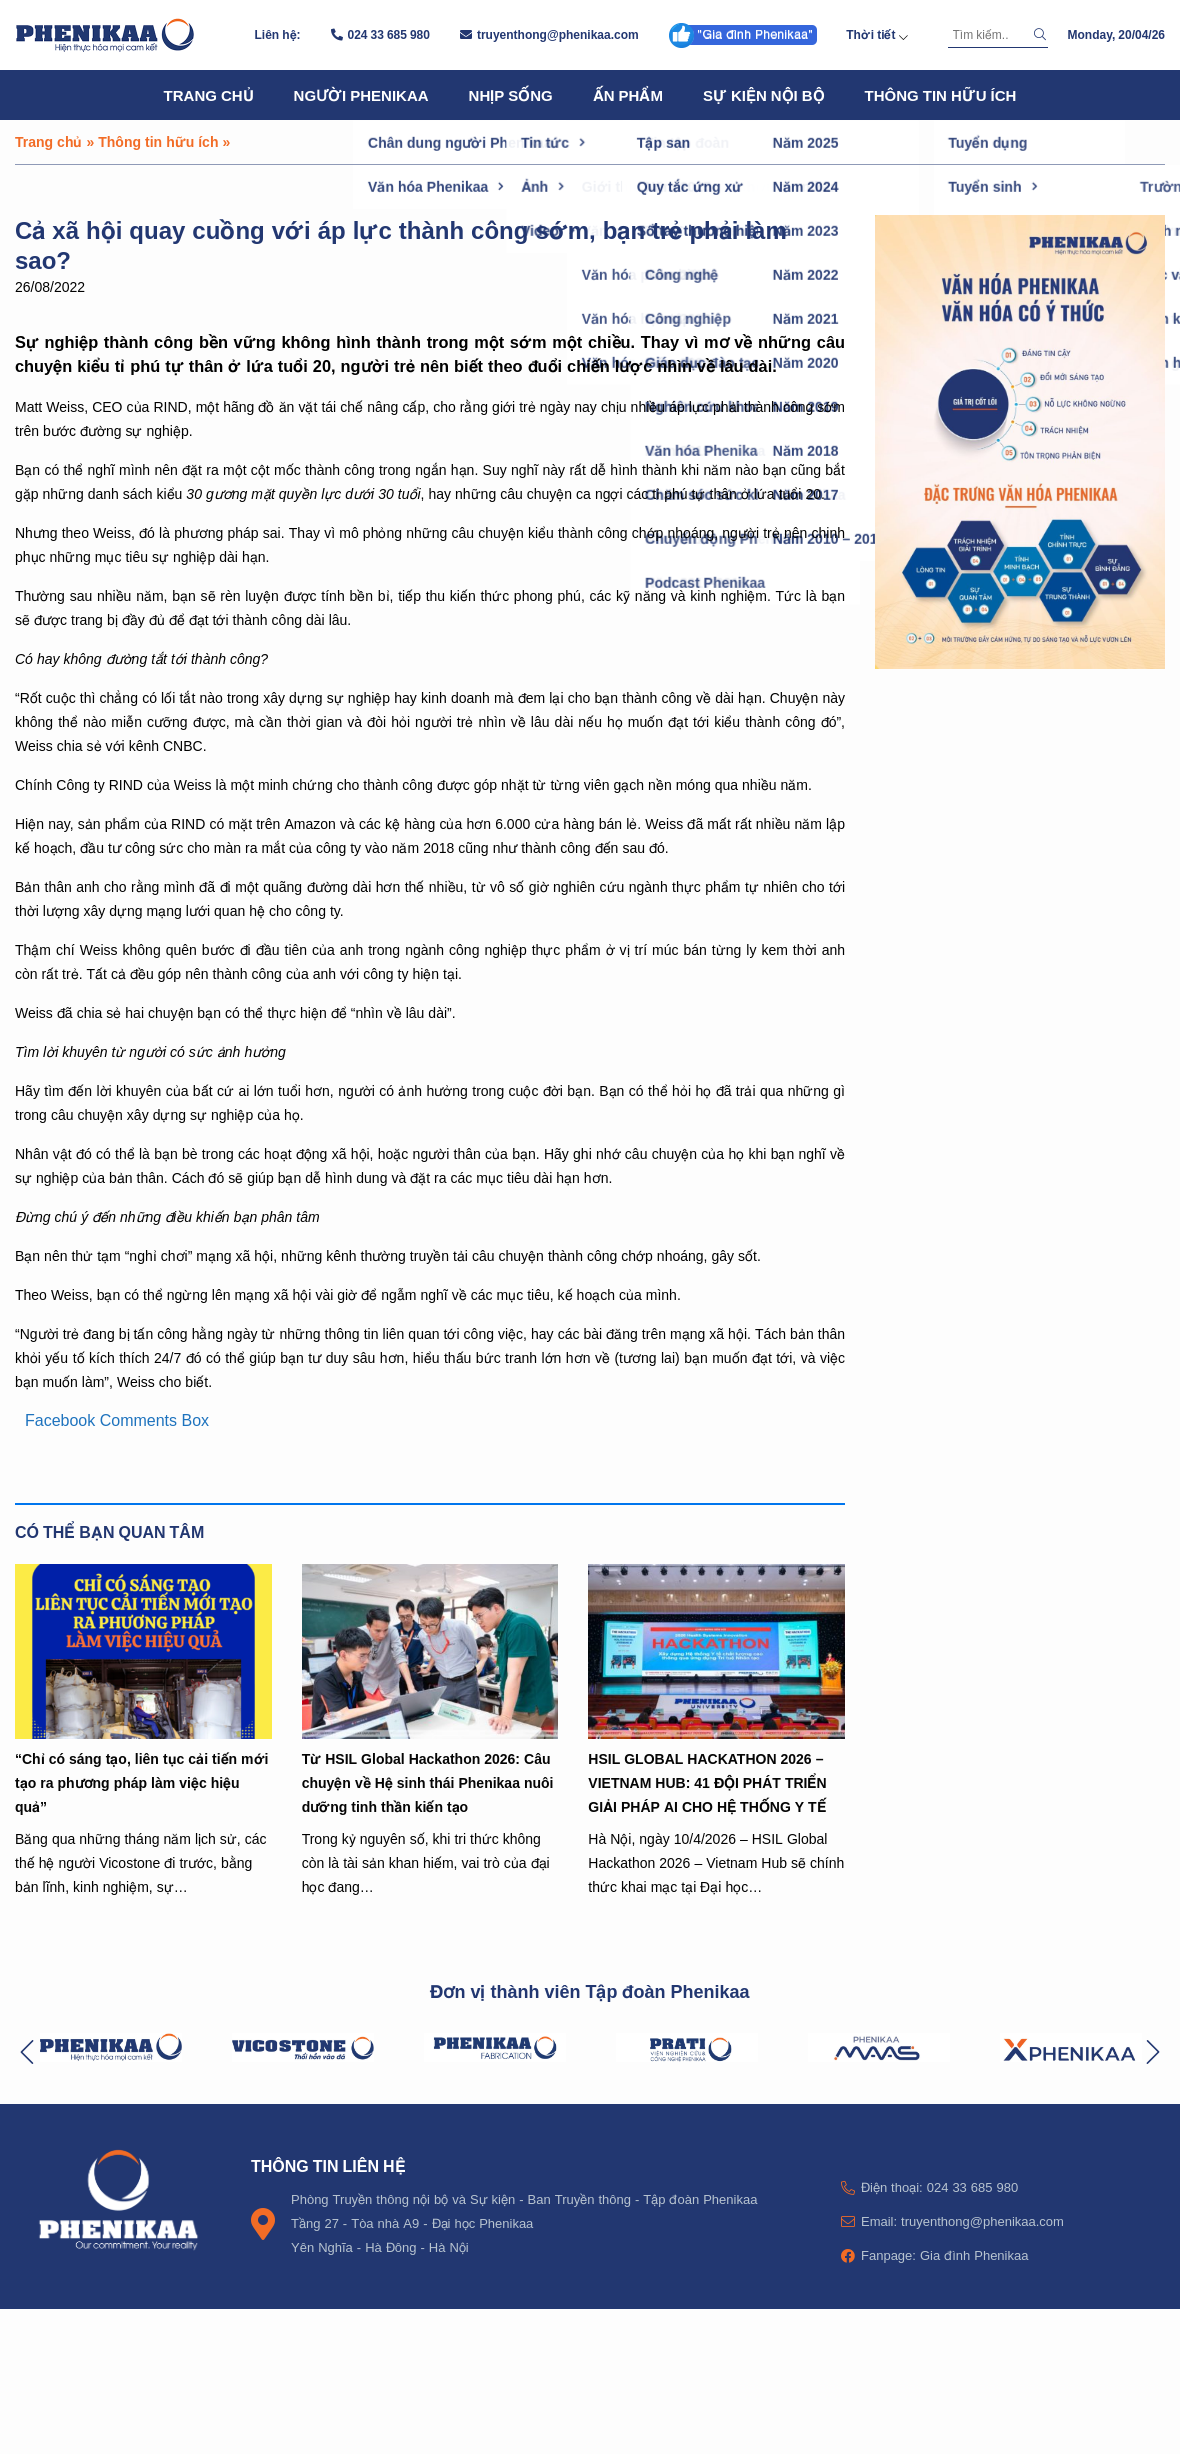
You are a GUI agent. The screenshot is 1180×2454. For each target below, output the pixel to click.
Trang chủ (209, 95)
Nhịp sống (511, 95)
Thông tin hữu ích (941, 95)
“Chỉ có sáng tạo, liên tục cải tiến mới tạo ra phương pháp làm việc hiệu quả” (141, 1782)
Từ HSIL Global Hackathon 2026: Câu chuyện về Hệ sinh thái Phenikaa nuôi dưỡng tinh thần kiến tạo (428, 1782)
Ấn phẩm (628, 95)
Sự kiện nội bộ (764, 95)
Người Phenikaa (361, 95)
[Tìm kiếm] (988, 35)
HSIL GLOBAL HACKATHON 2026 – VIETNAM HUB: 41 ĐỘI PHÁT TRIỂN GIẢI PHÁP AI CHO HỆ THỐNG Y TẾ (707, 1782)
